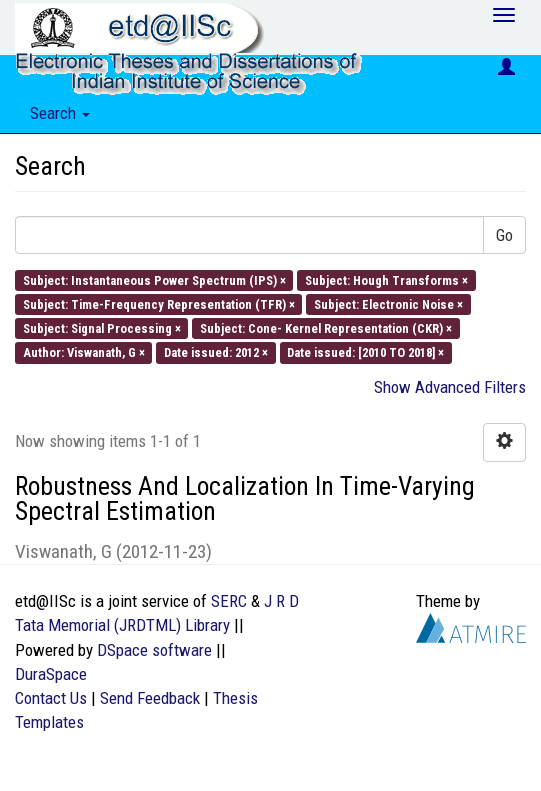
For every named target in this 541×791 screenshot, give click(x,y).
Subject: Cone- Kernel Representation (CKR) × (326, 328)
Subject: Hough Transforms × (386, 279)
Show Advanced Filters (450, 387)
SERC (229, 601)
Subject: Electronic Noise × (388, 303)
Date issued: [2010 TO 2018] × (365, 352)
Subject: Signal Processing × (102, 328)
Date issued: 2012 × (216, 352)
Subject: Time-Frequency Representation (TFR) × (159, 303)
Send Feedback (150, 698)
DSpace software (154, 650)
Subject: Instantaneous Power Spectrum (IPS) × (154, 279)
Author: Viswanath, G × (84, 352)
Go (504, 235)
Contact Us (51, 698)
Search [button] (60, 113)
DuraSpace (51, 674)
